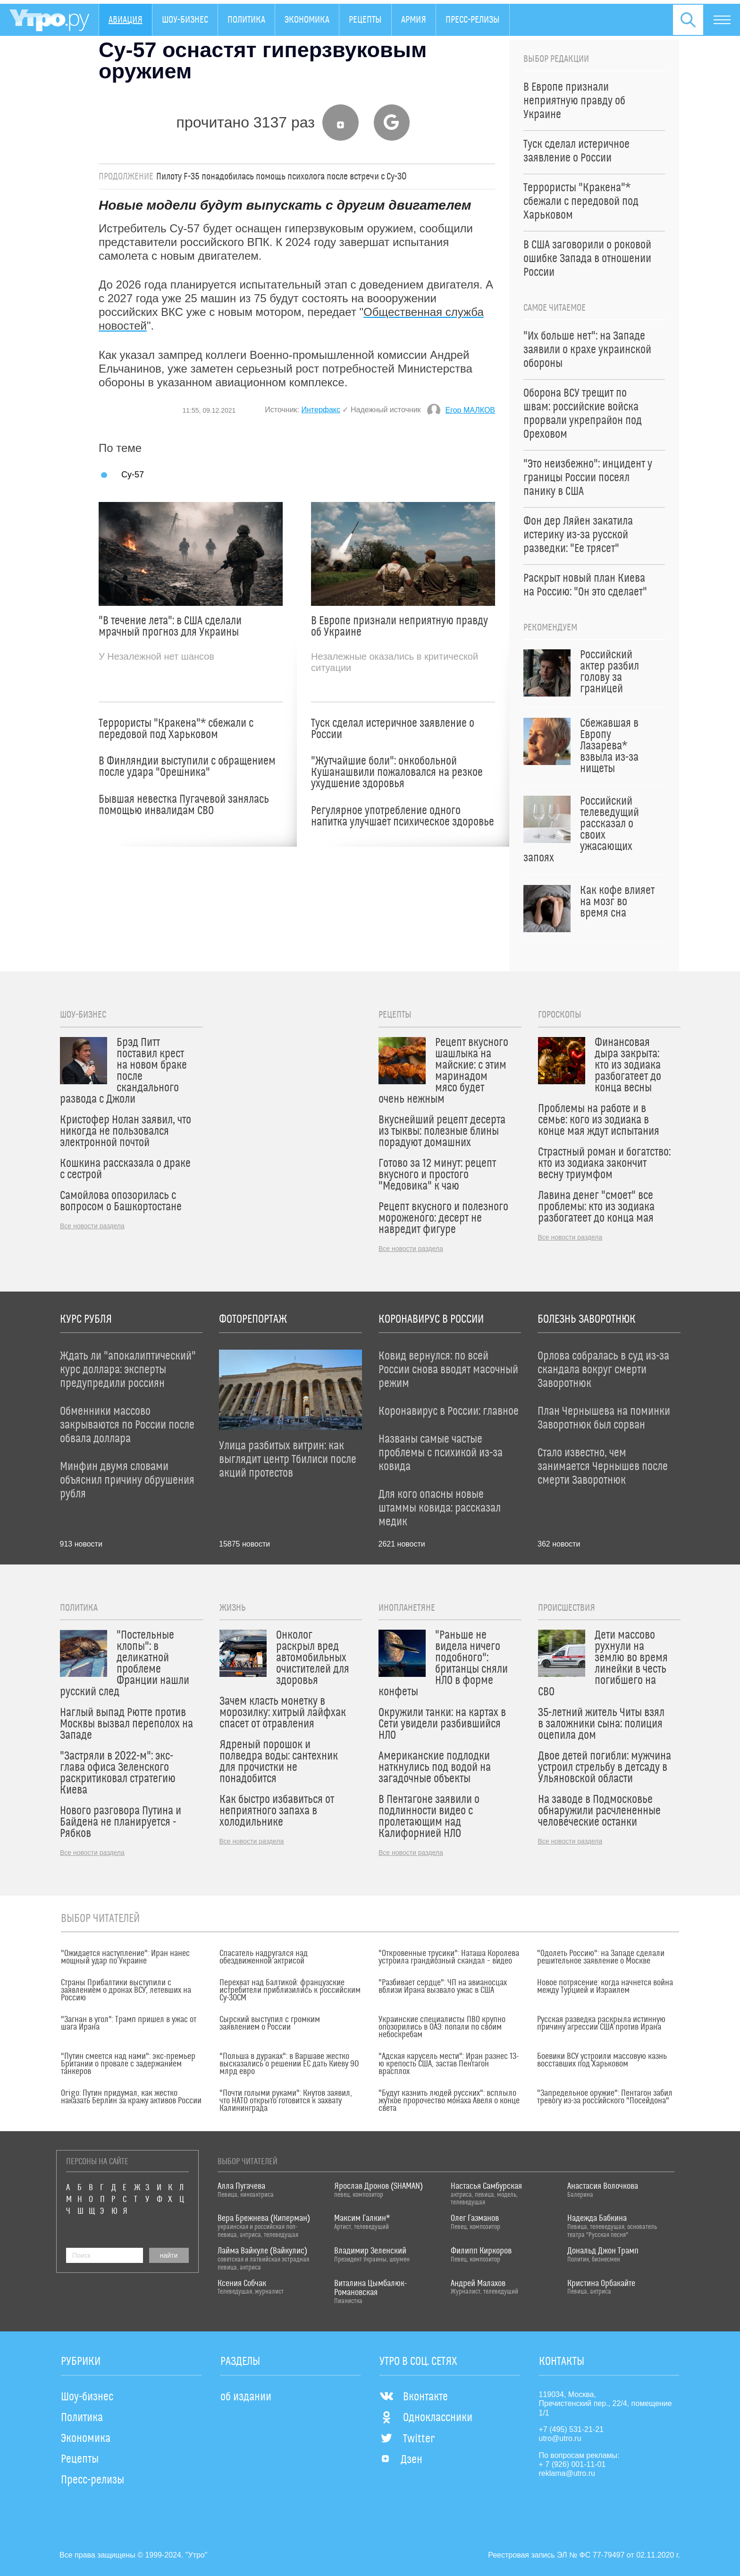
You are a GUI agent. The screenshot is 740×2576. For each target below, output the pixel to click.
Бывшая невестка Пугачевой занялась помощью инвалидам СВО (184, 805)
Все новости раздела (92, 1226)
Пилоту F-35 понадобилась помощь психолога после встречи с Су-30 (281, 176)
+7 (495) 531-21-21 (571, 2429)
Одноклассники (425, 2417)
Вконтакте (413, 2397)
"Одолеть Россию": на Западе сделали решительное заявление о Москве (600, 1957)
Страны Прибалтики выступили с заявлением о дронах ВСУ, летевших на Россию (126, 1990)
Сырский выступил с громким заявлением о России (269, 2023)
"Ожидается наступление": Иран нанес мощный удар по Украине (125, 1957)
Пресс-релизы (473, 20)
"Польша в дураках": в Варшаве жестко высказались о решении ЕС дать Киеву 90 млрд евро (289, 2064)
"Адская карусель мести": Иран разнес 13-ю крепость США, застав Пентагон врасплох (448, 2064)
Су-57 (132, 474)
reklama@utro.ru (567, 2473)
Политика (246, 20)
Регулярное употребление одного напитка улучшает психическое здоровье (402, 816)
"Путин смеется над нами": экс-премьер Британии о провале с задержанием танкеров (128, 2064)
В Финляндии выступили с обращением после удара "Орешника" (187, 767)
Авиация (126, 20)
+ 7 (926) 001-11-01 (572, 2464)
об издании (245, 2397)
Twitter (407, 2439)
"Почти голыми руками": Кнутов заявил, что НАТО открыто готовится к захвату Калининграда (285, 2101)
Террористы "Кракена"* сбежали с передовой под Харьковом (176, 729)
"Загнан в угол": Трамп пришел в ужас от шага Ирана (128, 2023)
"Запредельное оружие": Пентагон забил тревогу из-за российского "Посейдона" (605, 2097)
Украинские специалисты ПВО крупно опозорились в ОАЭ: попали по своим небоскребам (441, 2027)
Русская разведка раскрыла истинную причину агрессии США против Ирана (601, 2023)
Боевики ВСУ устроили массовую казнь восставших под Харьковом (602, 2060)
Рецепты (365, 20)
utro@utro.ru (560, 2438)
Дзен (400, 2459)
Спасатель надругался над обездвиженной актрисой (263, 1957)
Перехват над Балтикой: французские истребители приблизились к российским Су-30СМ (290, 1990)
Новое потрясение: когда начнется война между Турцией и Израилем (605, 1986)
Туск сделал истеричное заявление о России (392, 729)
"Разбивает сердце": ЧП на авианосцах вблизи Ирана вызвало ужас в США (442, 1986)
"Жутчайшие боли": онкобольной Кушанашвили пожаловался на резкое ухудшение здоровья (397, 773)
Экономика (307, 20)
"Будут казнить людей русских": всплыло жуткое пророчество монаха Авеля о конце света (449, 2101)
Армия (413, 20)
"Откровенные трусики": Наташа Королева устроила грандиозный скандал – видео (448, 1957)
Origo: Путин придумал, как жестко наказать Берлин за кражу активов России (131, 2097)
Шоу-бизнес (185, 20)
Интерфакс (321, 410)
